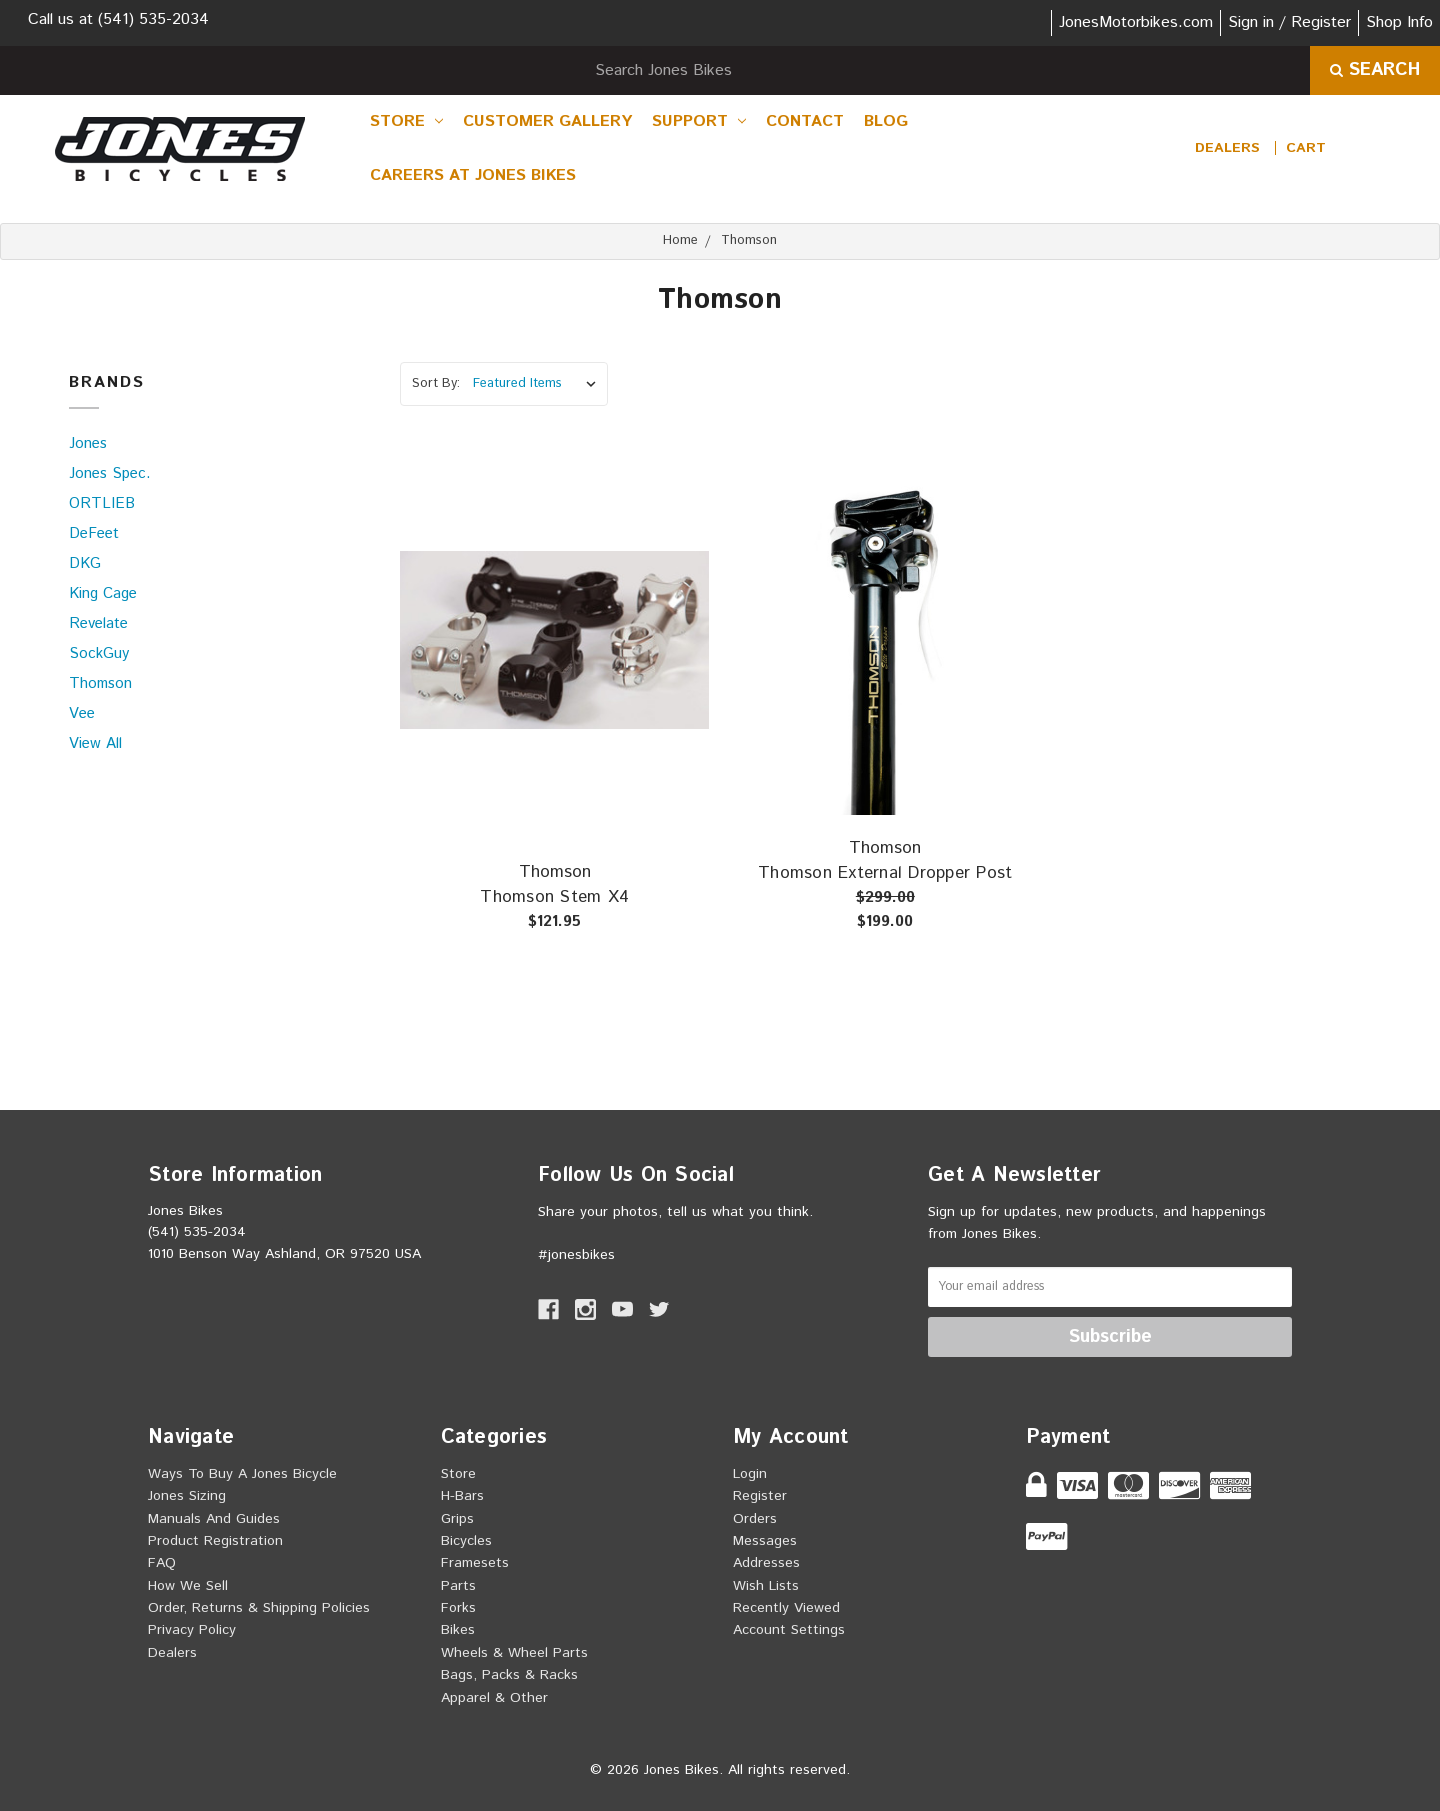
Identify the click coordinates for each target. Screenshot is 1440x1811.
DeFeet (94, 533)
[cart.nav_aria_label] (1306, 148)
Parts (458, 1586)
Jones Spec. (110, 473)
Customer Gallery (547, 121)
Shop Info (1399, 22)
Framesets (475, 1563)
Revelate (98, 623)
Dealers (1227, 148)
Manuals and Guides (214, 1519)
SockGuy (99, 653)
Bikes (458, 1630)
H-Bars (462, 1496)
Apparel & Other (494, 1698)
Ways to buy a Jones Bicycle (242, 1474)
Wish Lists (766, 1586)
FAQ (162, 1563)
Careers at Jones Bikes (473, 175)
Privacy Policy (192, 1630)
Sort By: (436, 383)
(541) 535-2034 (153, 19)
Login (750, 1474)
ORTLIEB (102, 503)
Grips (457, 1519)
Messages (765, 1541)
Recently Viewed (786, 1608)
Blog (886, 121)
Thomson (100, 683)
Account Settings (789, 1630)
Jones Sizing (187, 1496)
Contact (805, 121)
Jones (88, 443)
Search (1375, 70)
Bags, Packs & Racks (509, 1675)
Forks (458, 1608)
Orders (755, 1519)
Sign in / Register (1289, 22)
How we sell (188, 1586)
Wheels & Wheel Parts (514, 1653)
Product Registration (215, 1541)
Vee (82, 713)
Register (760, 1496)
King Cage (103, 593)
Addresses (766, 1563)
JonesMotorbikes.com (1136, 22)
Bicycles (466, 1541)
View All (95, 743)
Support (699, 121)
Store (406, 121)
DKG (85, 563)
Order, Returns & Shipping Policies (259, 1608)
